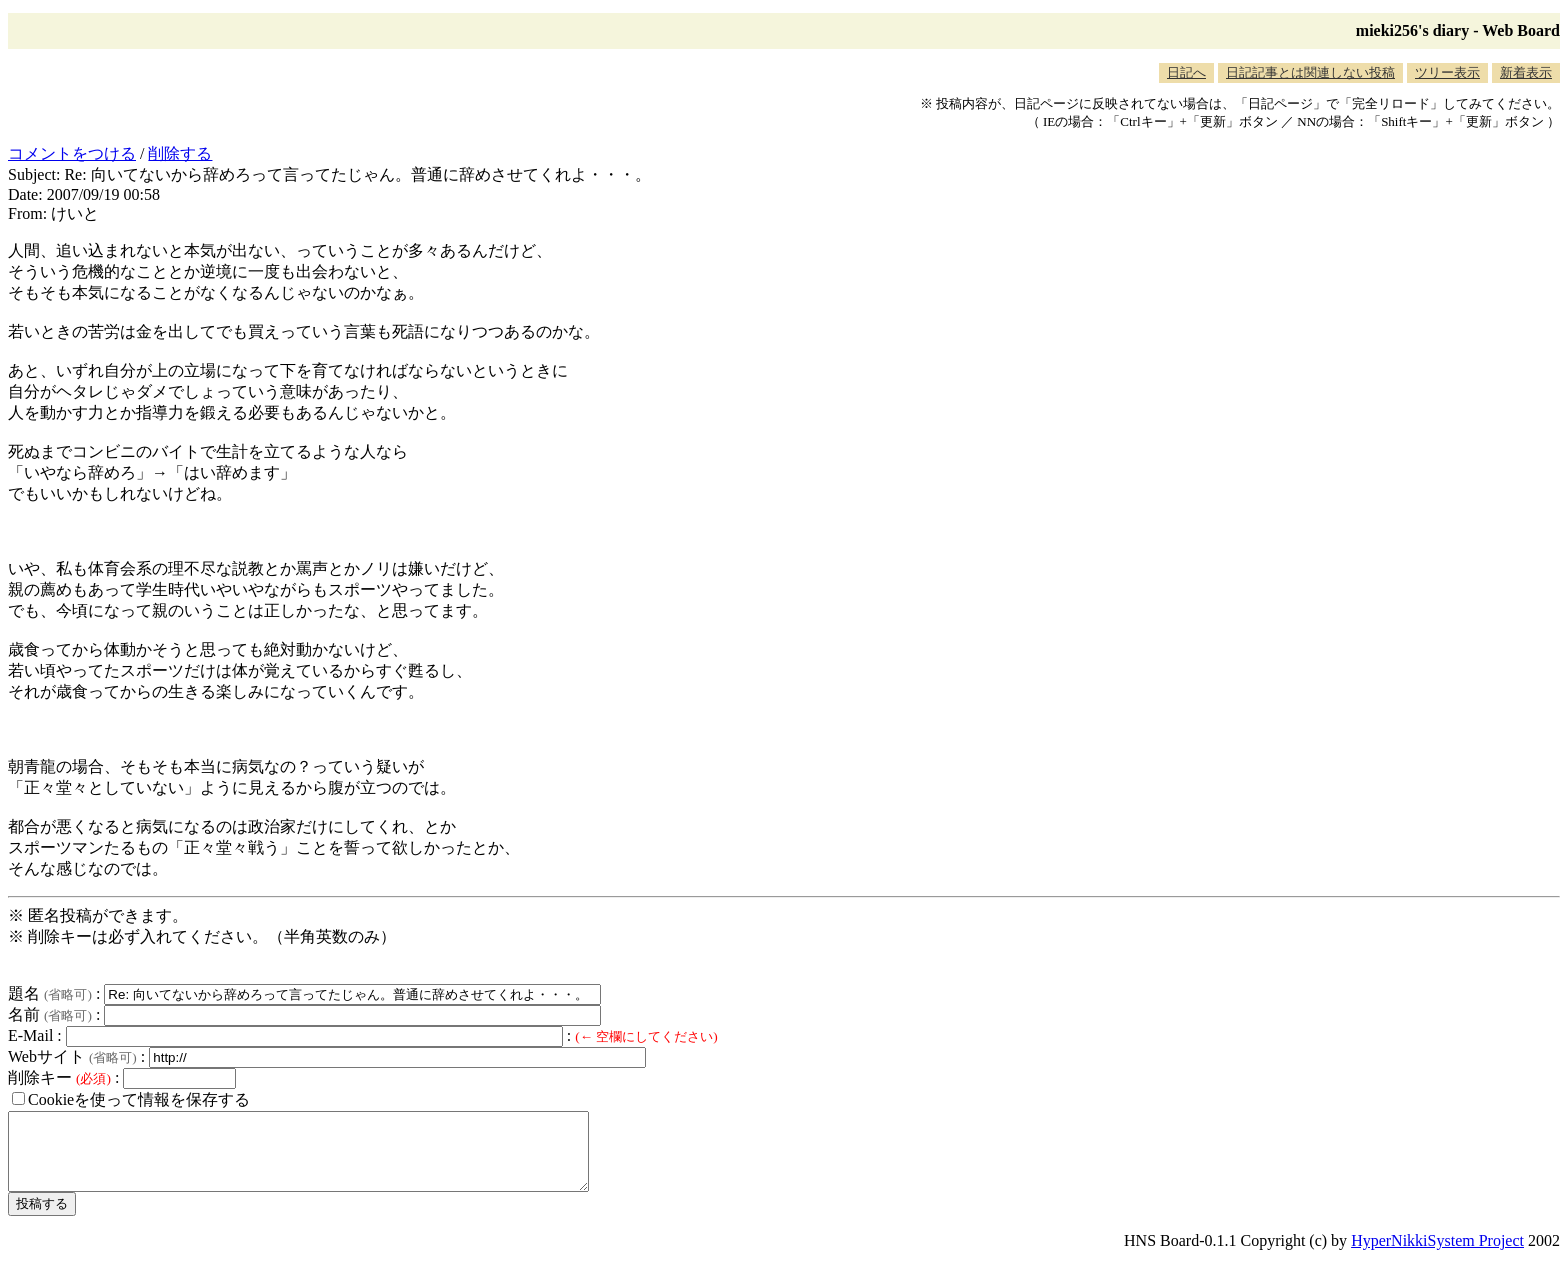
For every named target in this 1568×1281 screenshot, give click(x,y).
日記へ (1186, 72)
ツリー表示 (1447, 72)
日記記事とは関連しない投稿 (1310, 72)
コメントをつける (72, 153)
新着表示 (1526, 72)
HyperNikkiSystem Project (1437, 1255)
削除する (180, 153)
